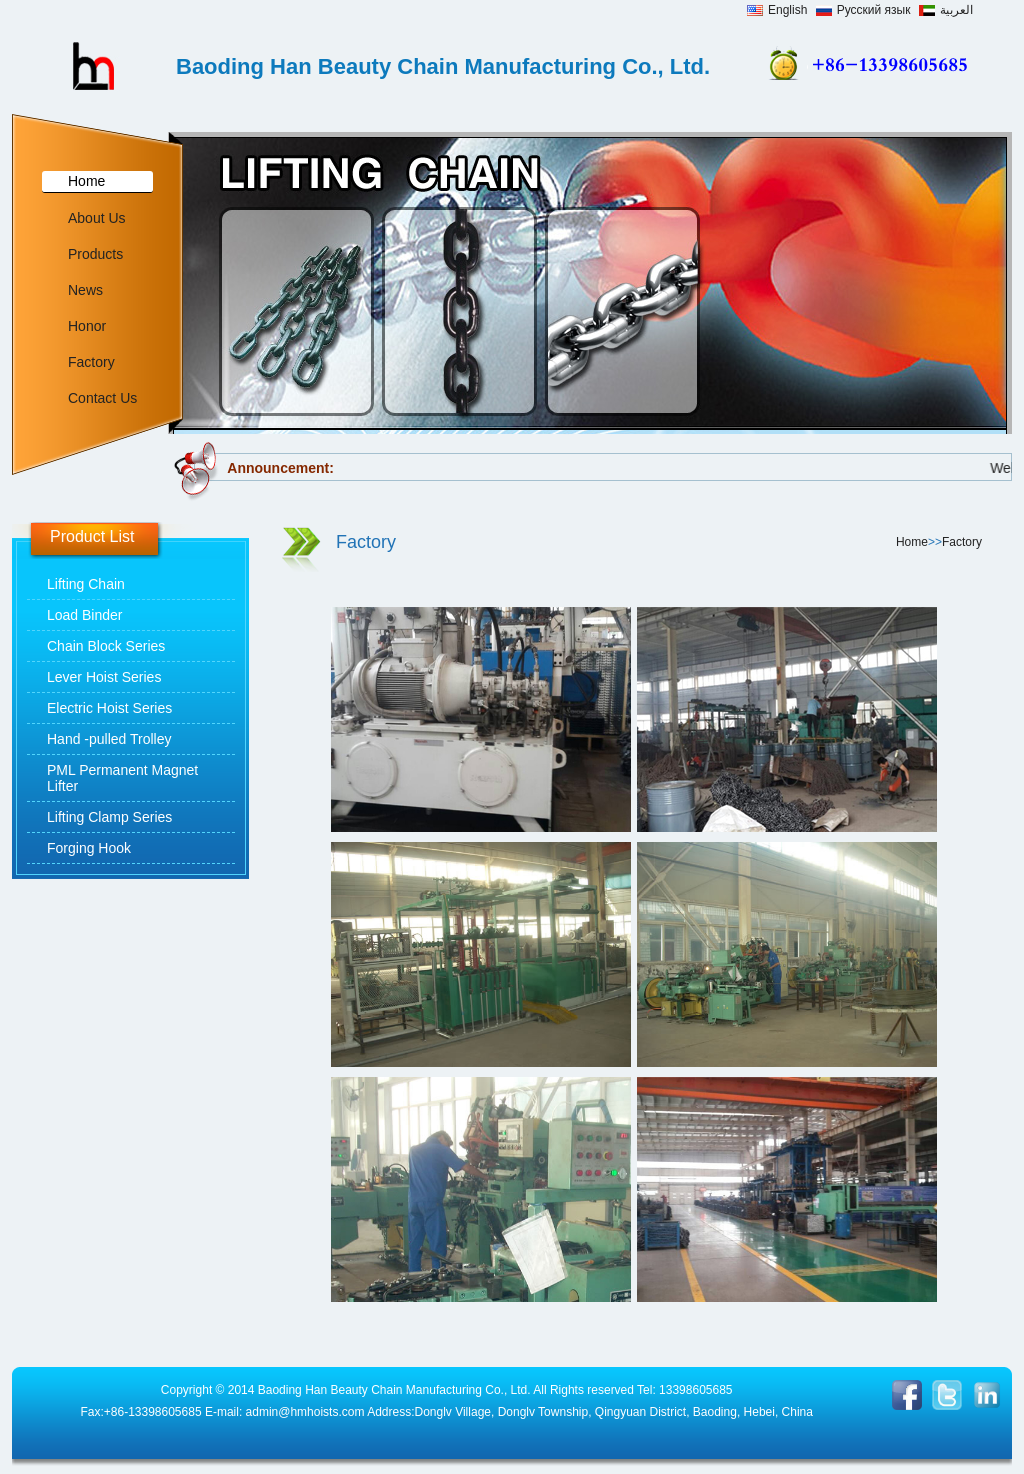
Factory (91, 362)
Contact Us (102, 398)
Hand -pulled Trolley (109, 739)
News (85, 290)
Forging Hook (89, 848)
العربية (946, 10)
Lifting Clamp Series (109, 817)
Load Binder (85, 615)
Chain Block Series (106, 646)
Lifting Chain (86, 584)
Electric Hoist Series (109, 708)
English (777, 10)
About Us (97, 218)
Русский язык (863, 10)
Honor (87, 326)
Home (86, 181)
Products (95, 254)
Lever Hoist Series (104, 677)
